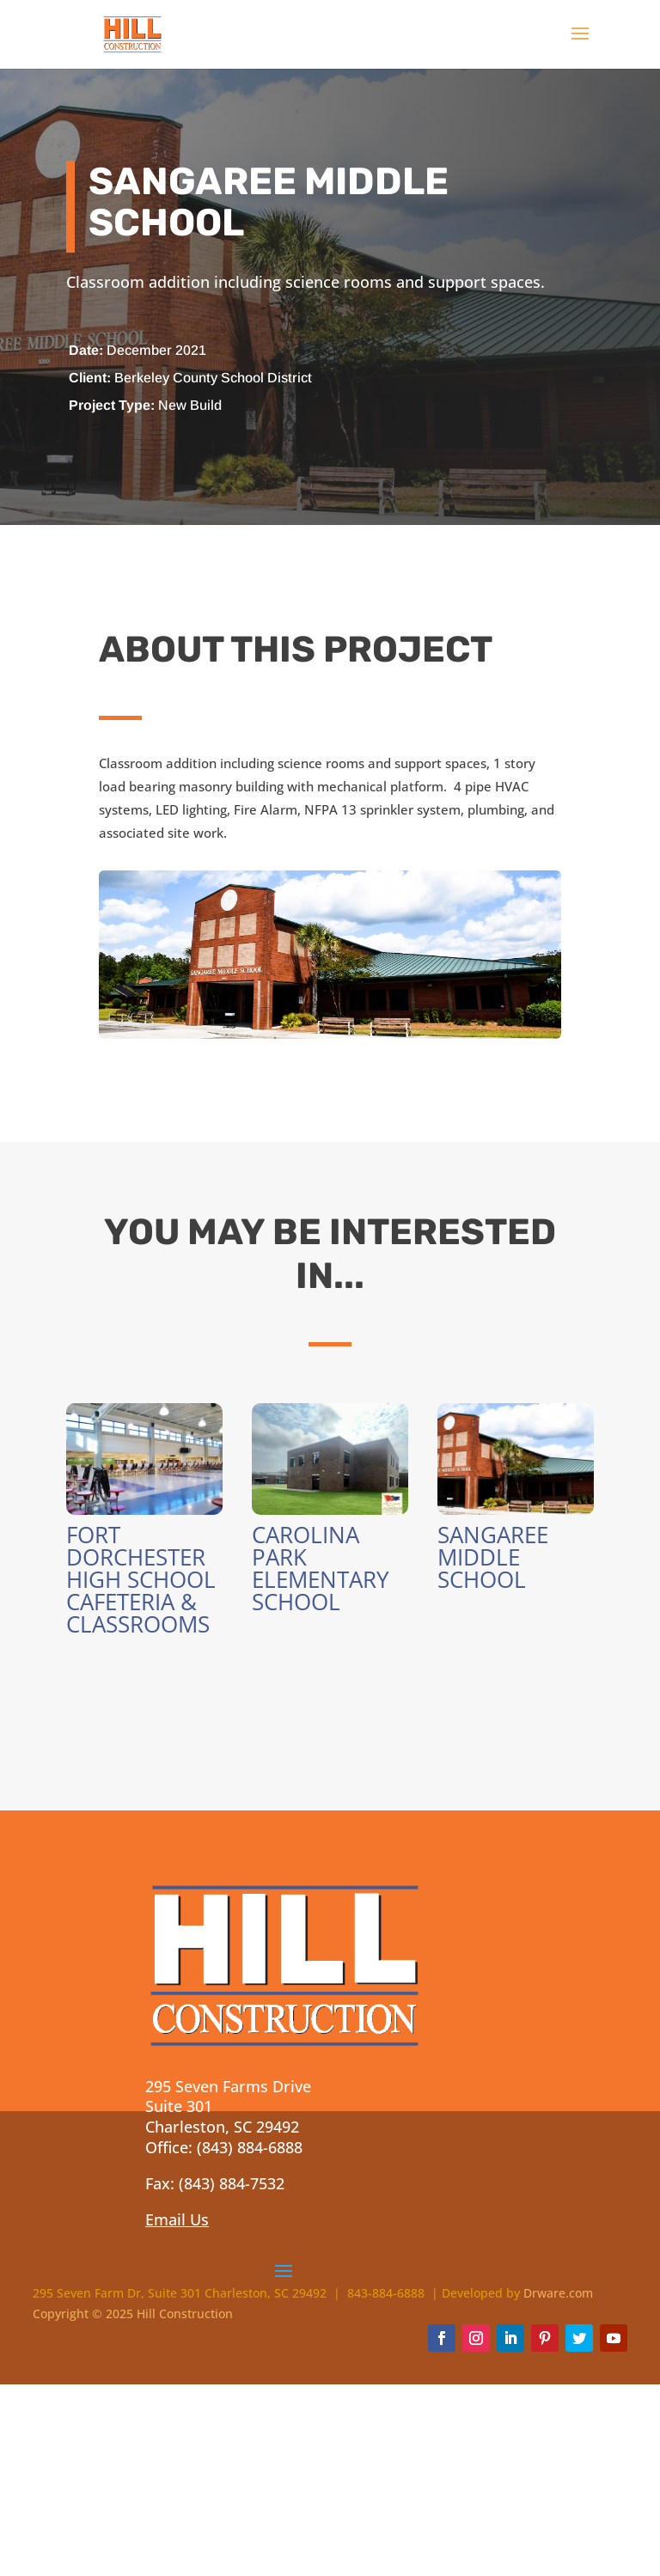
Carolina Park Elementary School (320, 1568)
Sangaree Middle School (492, 1557)
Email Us (177, 2219)
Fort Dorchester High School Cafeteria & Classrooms (141, 1579)
